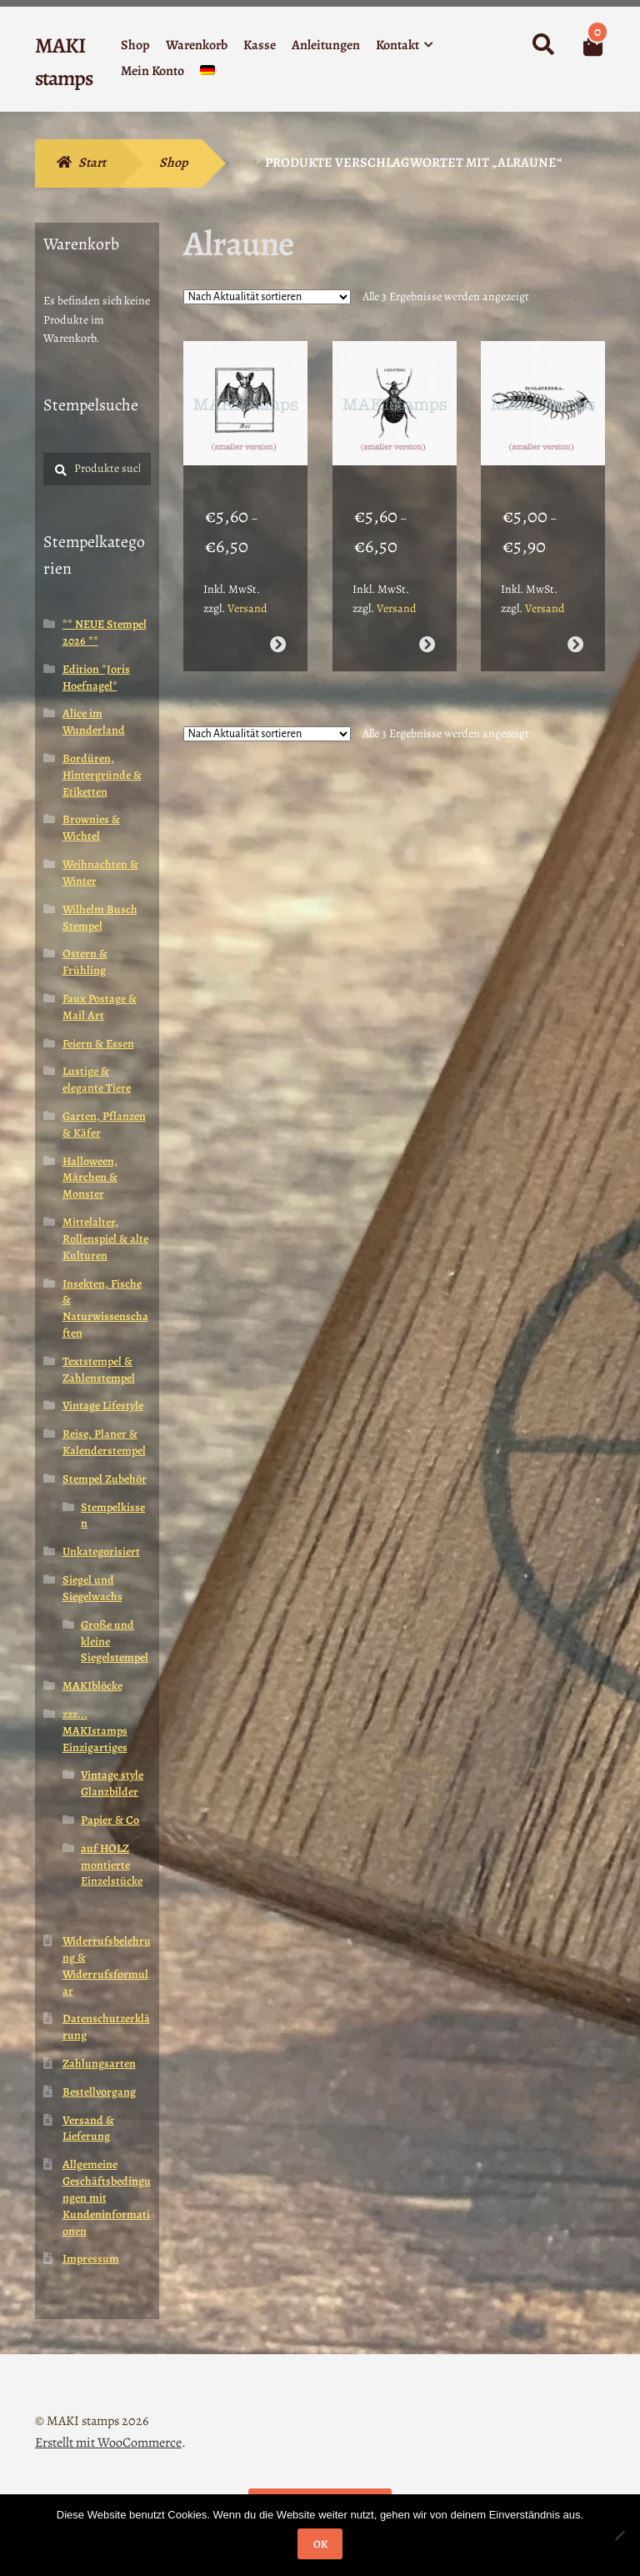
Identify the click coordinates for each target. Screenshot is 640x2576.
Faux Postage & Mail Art (99, 1007)
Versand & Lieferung (88, 2128)
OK (320, 2544)
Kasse (259, 45)
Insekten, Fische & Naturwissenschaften (105, 1308)
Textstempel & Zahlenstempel (98, 1369)
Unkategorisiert (101, 1551)
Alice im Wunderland (93, 722)
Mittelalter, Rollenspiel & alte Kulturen (105, 1238)
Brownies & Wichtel (91, 827)
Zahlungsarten (99, 2063)
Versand (248, 591)
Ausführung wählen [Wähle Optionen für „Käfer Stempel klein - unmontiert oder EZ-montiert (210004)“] (426, 627)
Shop (135, 45)
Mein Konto (152, 71)
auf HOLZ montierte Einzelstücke (111, 1865)
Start (92, 162)
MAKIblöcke (92, 1686)
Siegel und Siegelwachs (92, 1588)
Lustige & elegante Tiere (96, 1079)
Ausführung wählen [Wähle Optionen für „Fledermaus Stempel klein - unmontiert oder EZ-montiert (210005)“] (278, 627)
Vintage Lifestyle (102, 1406)
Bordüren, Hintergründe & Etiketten (102, 775)
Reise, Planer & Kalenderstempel (104, 1442)
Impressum (90, 2259)
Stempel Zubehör (104, 1479)
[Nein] (619, 2535)
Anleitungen (326, 45)
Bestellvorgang (99, 2092)
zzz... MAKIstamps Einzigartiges (95, 1730)
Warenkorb (197, 45)
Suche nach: (542, 45)
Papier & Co (110, 1820)
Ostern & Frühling (85, 962)
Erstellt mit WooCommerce (108, 2442)
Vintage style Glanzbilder (112, 1783)
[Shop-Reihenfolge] (267, 296)
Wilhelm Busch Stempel (100, 917)
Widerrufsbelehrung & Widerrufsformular (106, 1965)
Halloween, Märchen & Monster (90, 1178)
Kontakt (397, 45)
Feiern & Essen (98, 1044)
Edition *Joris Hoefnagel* (96, 677)
